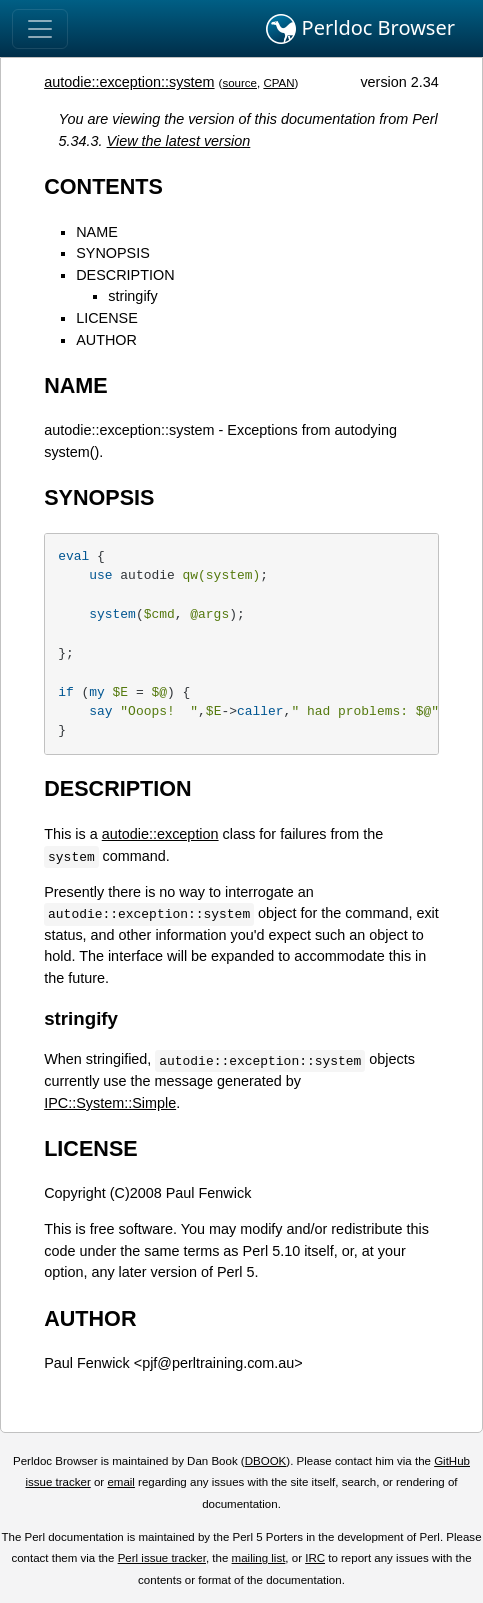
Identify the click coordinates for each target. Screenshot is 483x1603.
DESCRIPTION (125, 275)
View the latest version (179, 141)
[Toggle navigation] (40, 29)
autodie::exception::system (129, 82)
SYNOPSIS (113, 253)
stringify (133, 296)
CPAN (278, 83)
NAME (97, 232)
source (239, 83)
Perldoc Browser (360, 29)
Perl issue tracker (162, 1558)
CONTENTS (103, 186)
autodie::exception (160, 834)
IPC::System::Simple (110, 1103)
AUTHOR (106, 340)
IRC (315, 1558)
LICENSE (107, 318)
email (121, 1482)
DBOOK (266, 1461)
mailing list (259, 1558)
